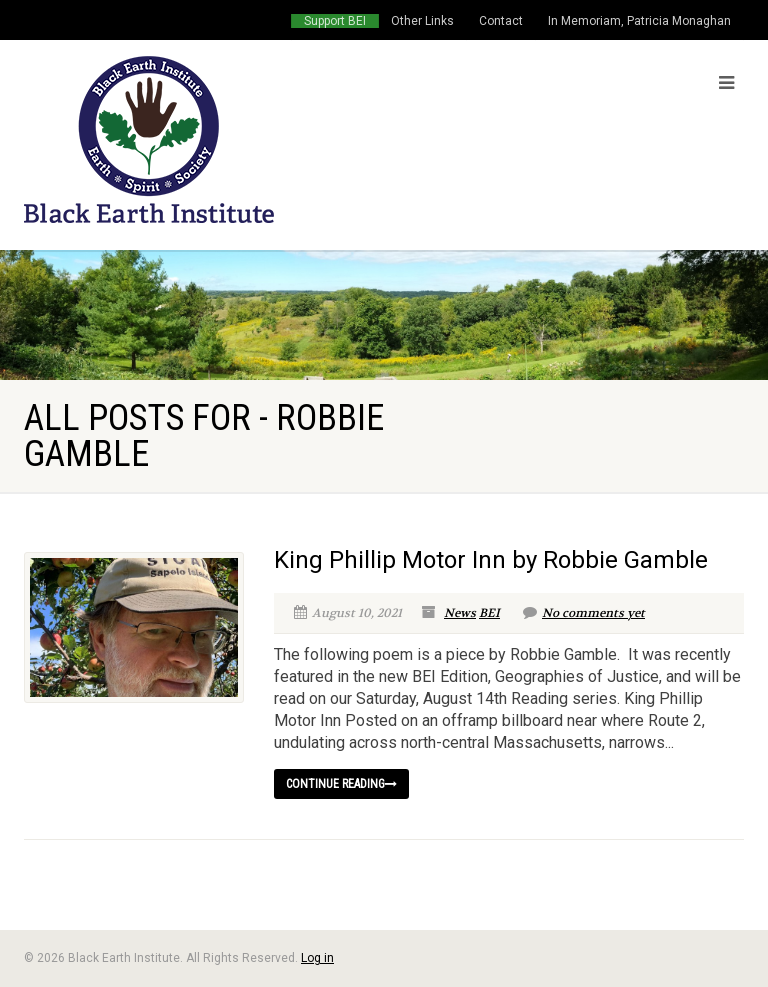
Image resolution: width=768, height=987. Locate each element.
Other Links (422, 21)
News (460, 613)
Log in (317, 958)
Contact (501, 21)
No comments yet (584, 613)
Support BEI (335, 21)
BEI (489, 613)
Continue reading (341, 784)
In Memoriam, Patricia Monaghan (639, 21)
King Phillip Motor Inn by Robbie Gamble (491, 560)
